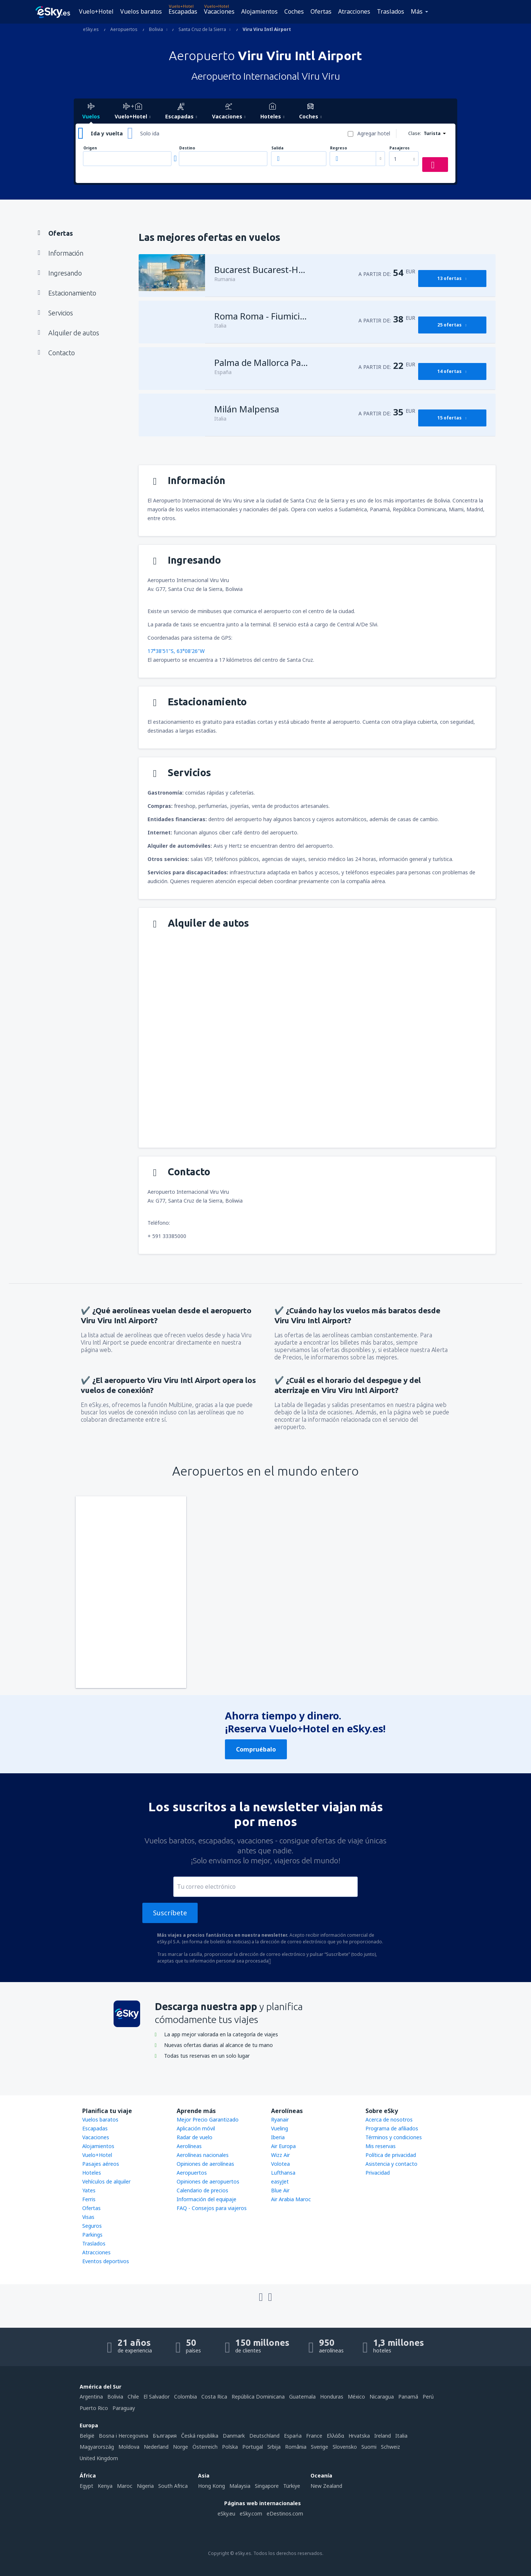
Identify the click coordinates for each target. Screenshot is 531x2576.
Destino (187, 148)
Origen (90, 148)
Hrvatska (359, 2435)
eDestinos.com (285, 2513)
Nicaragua (381, 2396)
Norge (180, 2446)
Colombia (185, 2396)
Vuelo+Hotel (96, 11)
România (295, 2446)
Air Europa (283, 2146)
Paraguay (123, 2407)
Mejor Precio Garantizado (208, 2119)
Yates (89, 2190)
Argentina (91, 2396)
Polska (230, 2446)
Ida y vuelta (107, 133)
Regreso (338, 148)
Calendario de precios (202, 2190)
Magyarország (97, 2446)
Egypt (86, 2485)
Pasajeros (399, 148)
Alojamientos (259, 11)
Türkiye (291, 2485)
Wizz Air (280, 2154)
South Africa (173, 2485)
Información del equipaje (206, 2199)
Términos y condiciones (393, 2137)
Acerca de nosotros (389, 2119)
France (314, 2435)
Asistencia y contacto (391, 2163)
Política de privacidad (390, 2154)
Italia (401, 2435)
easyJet (280, 2181)
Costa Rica (214, 2396)
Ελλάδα (335, 2435)
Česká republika (199, 2435)
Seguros (92, 2225)
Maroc (124, 2485)
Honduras (331, 2396)
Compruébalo (256, 1749)
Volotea (280, 2163)
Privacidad (377, 2172)
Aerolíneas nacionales (203, 2154)
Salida (277, 148)
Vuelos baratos (141, 11)
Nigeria (145, 2485)
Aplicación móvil (196, 2128)
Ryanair (280, 2119)
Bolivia (115, 2396)
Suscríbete (170, 1912)
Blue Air (280, 2190)
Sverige (319, 2446)
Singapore (267, 2485)
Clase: (414, 133)
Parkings (92, 2234)
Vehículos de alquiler (106, 2181)
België (87, 2435)
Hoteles (91, 2172)
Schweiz (390, 2446)
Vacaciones (219, 11)
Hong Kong (211, 2485)
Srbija (274, 2446)
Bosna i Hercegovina (123, 2435)
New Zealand (326, 2485)
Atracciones (354, 11)
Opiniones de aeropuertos (208, 2181)
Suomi (368, 2446)
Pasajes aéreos (100, 2163)
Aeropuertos (192, 2172)
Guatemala (302, 2396)
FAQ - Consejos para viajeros (212, 2208)
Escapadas (183, 11)
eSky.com (251, 2513)
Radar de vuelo (194, 2137)
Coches (294, 11)
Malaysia (239, 2485)
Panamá (408, 2396)
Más (417, 11)
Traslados (390, 11)
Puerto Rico (94, 2407)
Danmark (234, 2435)
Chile (133, 2396)
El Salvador (156, 2396)
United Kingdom (99, 2458)
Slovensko (345, 2446)
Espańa (293, 2435)
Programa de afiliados (391, 2128)
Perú (428, 2396)
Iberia (278, 2137)
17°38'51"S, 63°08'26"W (176, 650)
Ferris (89, 2199)
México (356, 2396)
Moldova (128, 2446)
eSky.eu (226, 2513)
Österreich (205, 2446)
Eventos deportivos (105, 2261)
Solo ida (149, 133)
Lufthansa (283, 2172)
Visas (88, 2216)
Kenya (105, 2485)
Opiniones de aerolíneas (205, 2163)
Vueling (279, 2128)
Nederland (156, 2446)
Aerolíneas (189, 2146)
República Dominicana (258, 2396)
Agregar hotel (373, 133)
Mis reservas (380, 2146)
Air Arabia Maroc (291, 2199)
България (165, 2435)
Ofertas (321, 11)
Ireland (382, 2435)
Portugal (252, 2446)
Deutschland (264, 2435)
